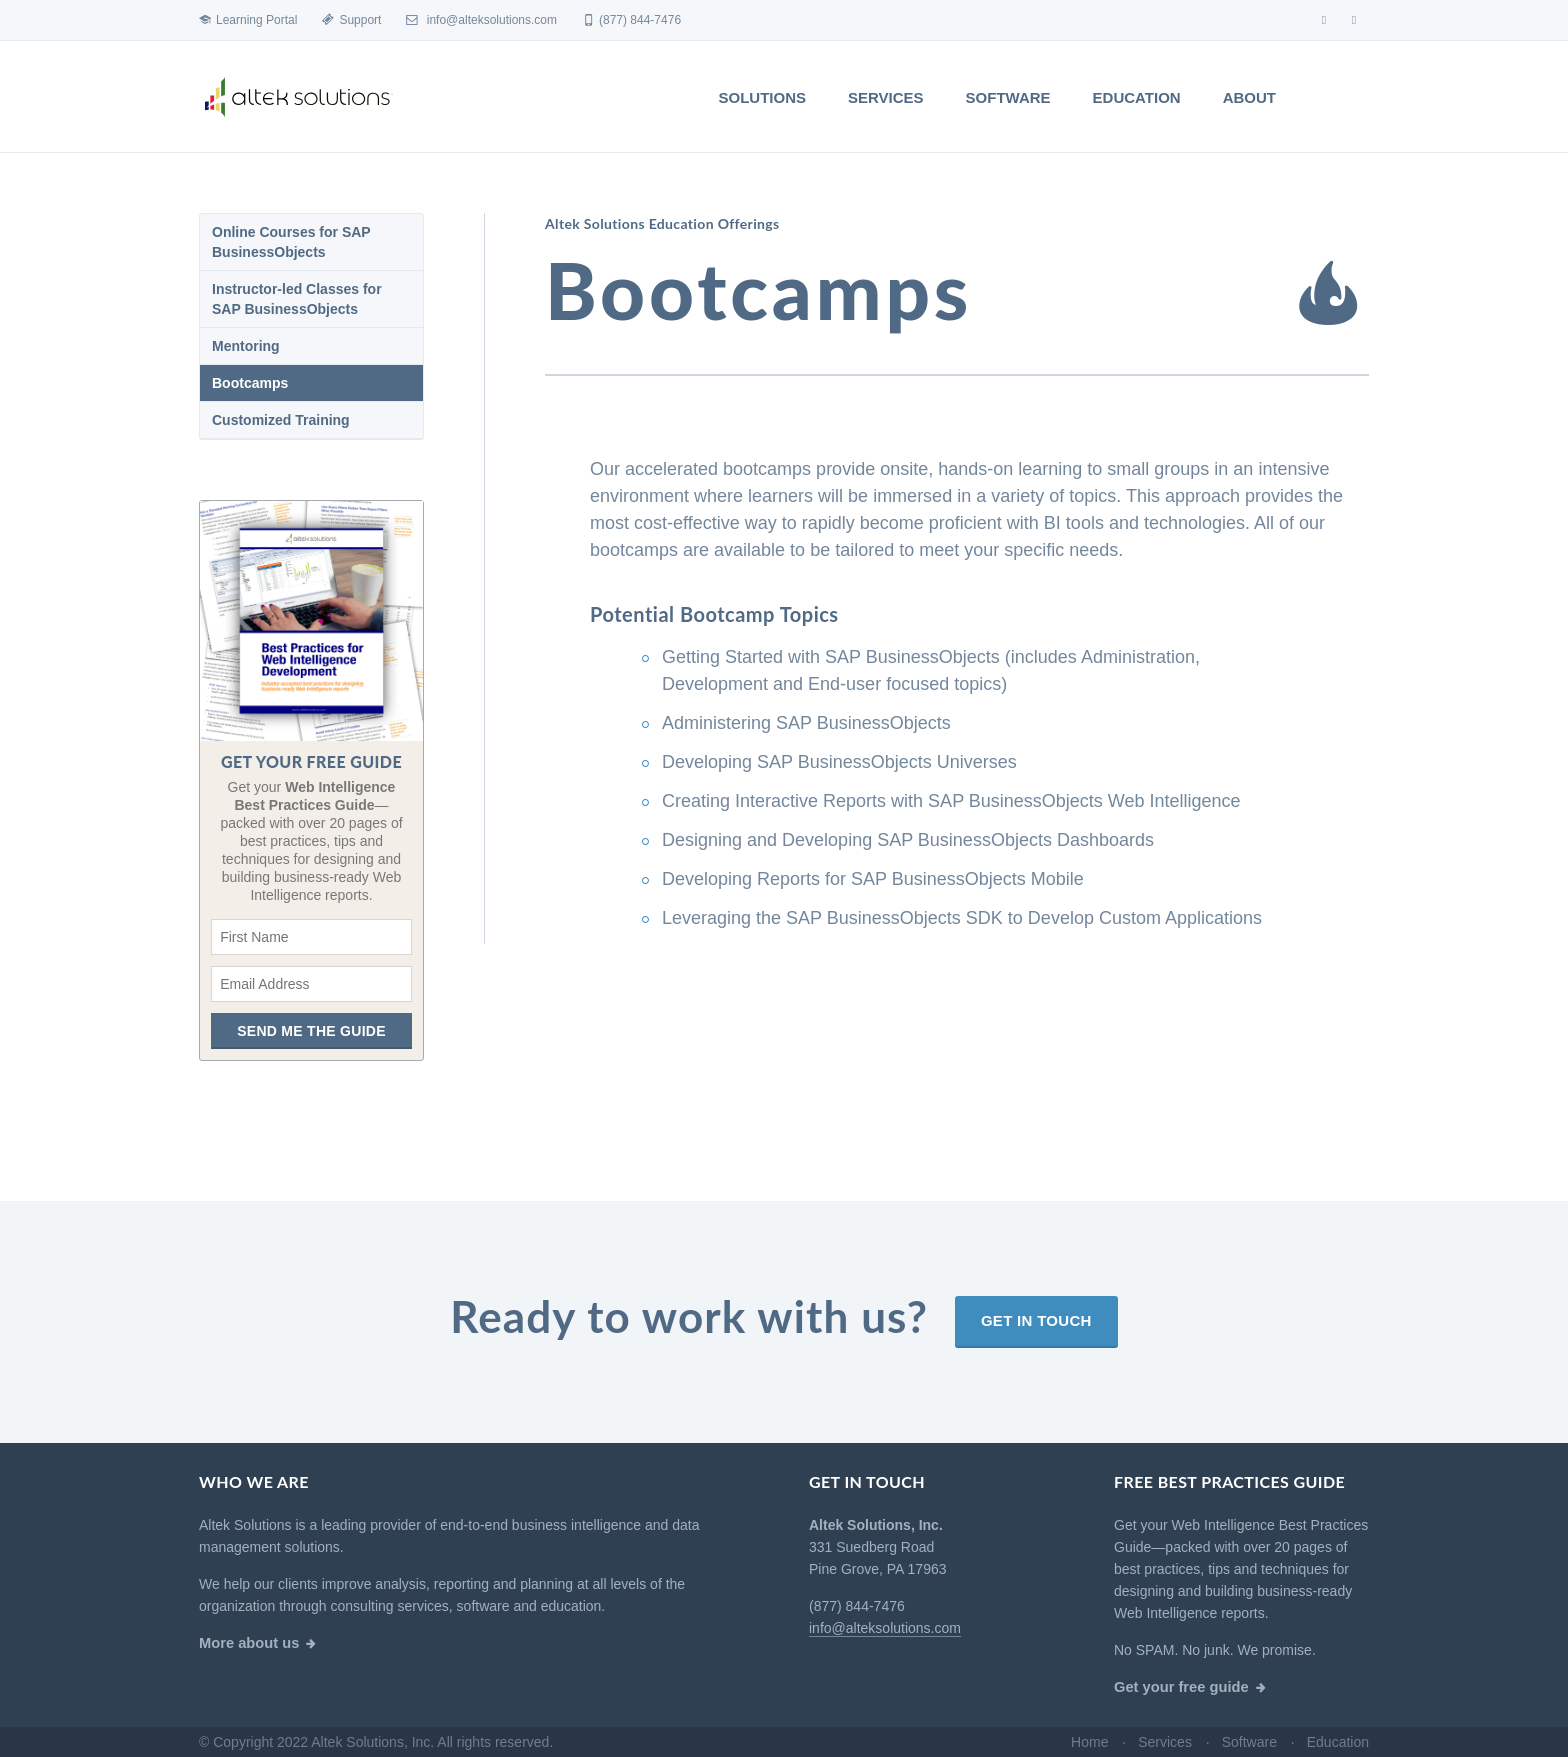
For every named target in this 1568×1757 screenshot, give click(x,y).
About (1249, 97)
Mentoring (246, 346)
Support (351, 20)
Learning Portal (248, 20)
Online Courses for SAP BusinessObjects (291, 242)
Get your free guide (1181, 1687)
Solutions (763, 97)
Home (1089, 1742)
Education (1137, 97)
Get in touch (1036, 1402)
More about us (249, 1643)
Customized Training (281, 420)
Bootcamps (250, 383)
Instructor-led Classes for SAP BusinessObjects (297, 299)
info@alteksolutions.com (481, 20)
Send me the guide (311, 1031)
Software (1008, 97)
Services (886, 97)
